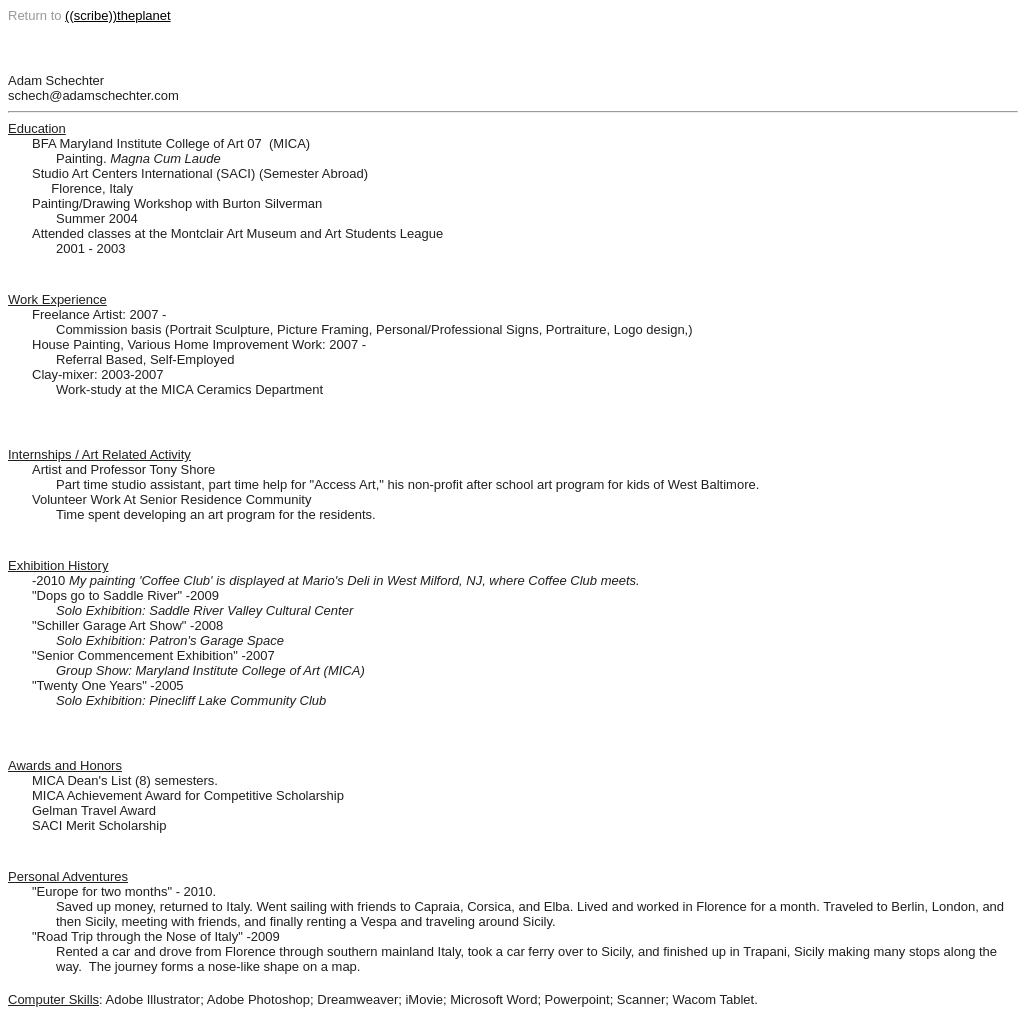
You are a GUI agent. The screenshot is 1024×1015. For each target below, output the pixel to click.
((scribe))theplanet (118, 15)
